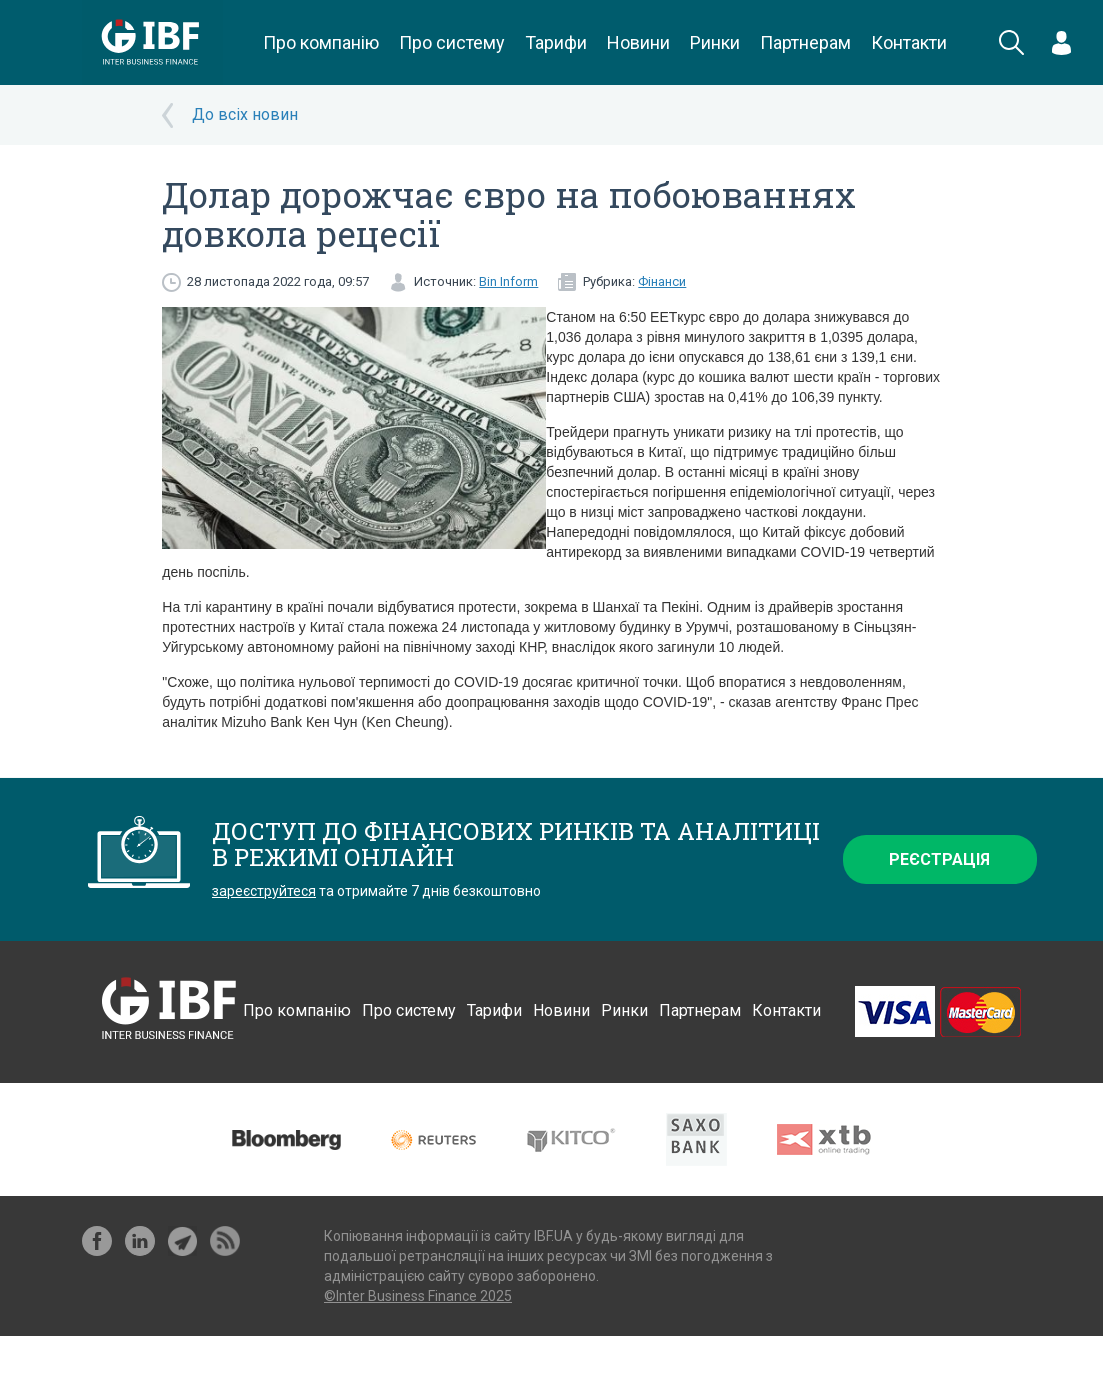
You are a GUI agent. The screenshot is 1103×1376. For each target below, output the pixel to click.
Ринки (715, 42)
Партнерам (805, 42)
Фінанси (662, 281)
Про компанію (321, 42)
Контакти (909, 42)
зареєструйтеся (264, 891)
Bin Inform (508, 281)
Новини (638, 42)
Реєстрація (939, 859)
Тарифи (556, 42)
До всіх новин (245, 114)
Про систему (452, 42)
